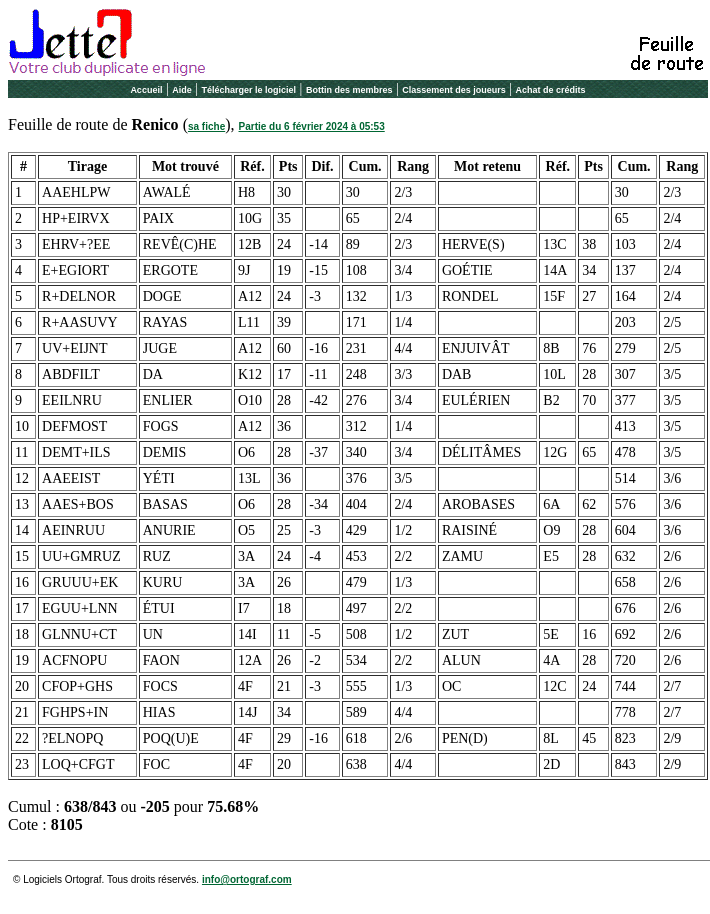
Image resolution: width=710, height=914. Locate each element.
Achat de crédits (551, 90)
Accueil (146, 90)
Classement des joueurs (454, 90)
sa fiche (206, 126)
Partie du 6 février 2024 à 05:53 (312, 126)
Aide (182, 90)
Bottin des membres (349, 90)
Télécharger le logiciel (249, 90)
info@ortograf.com (247, 879)
